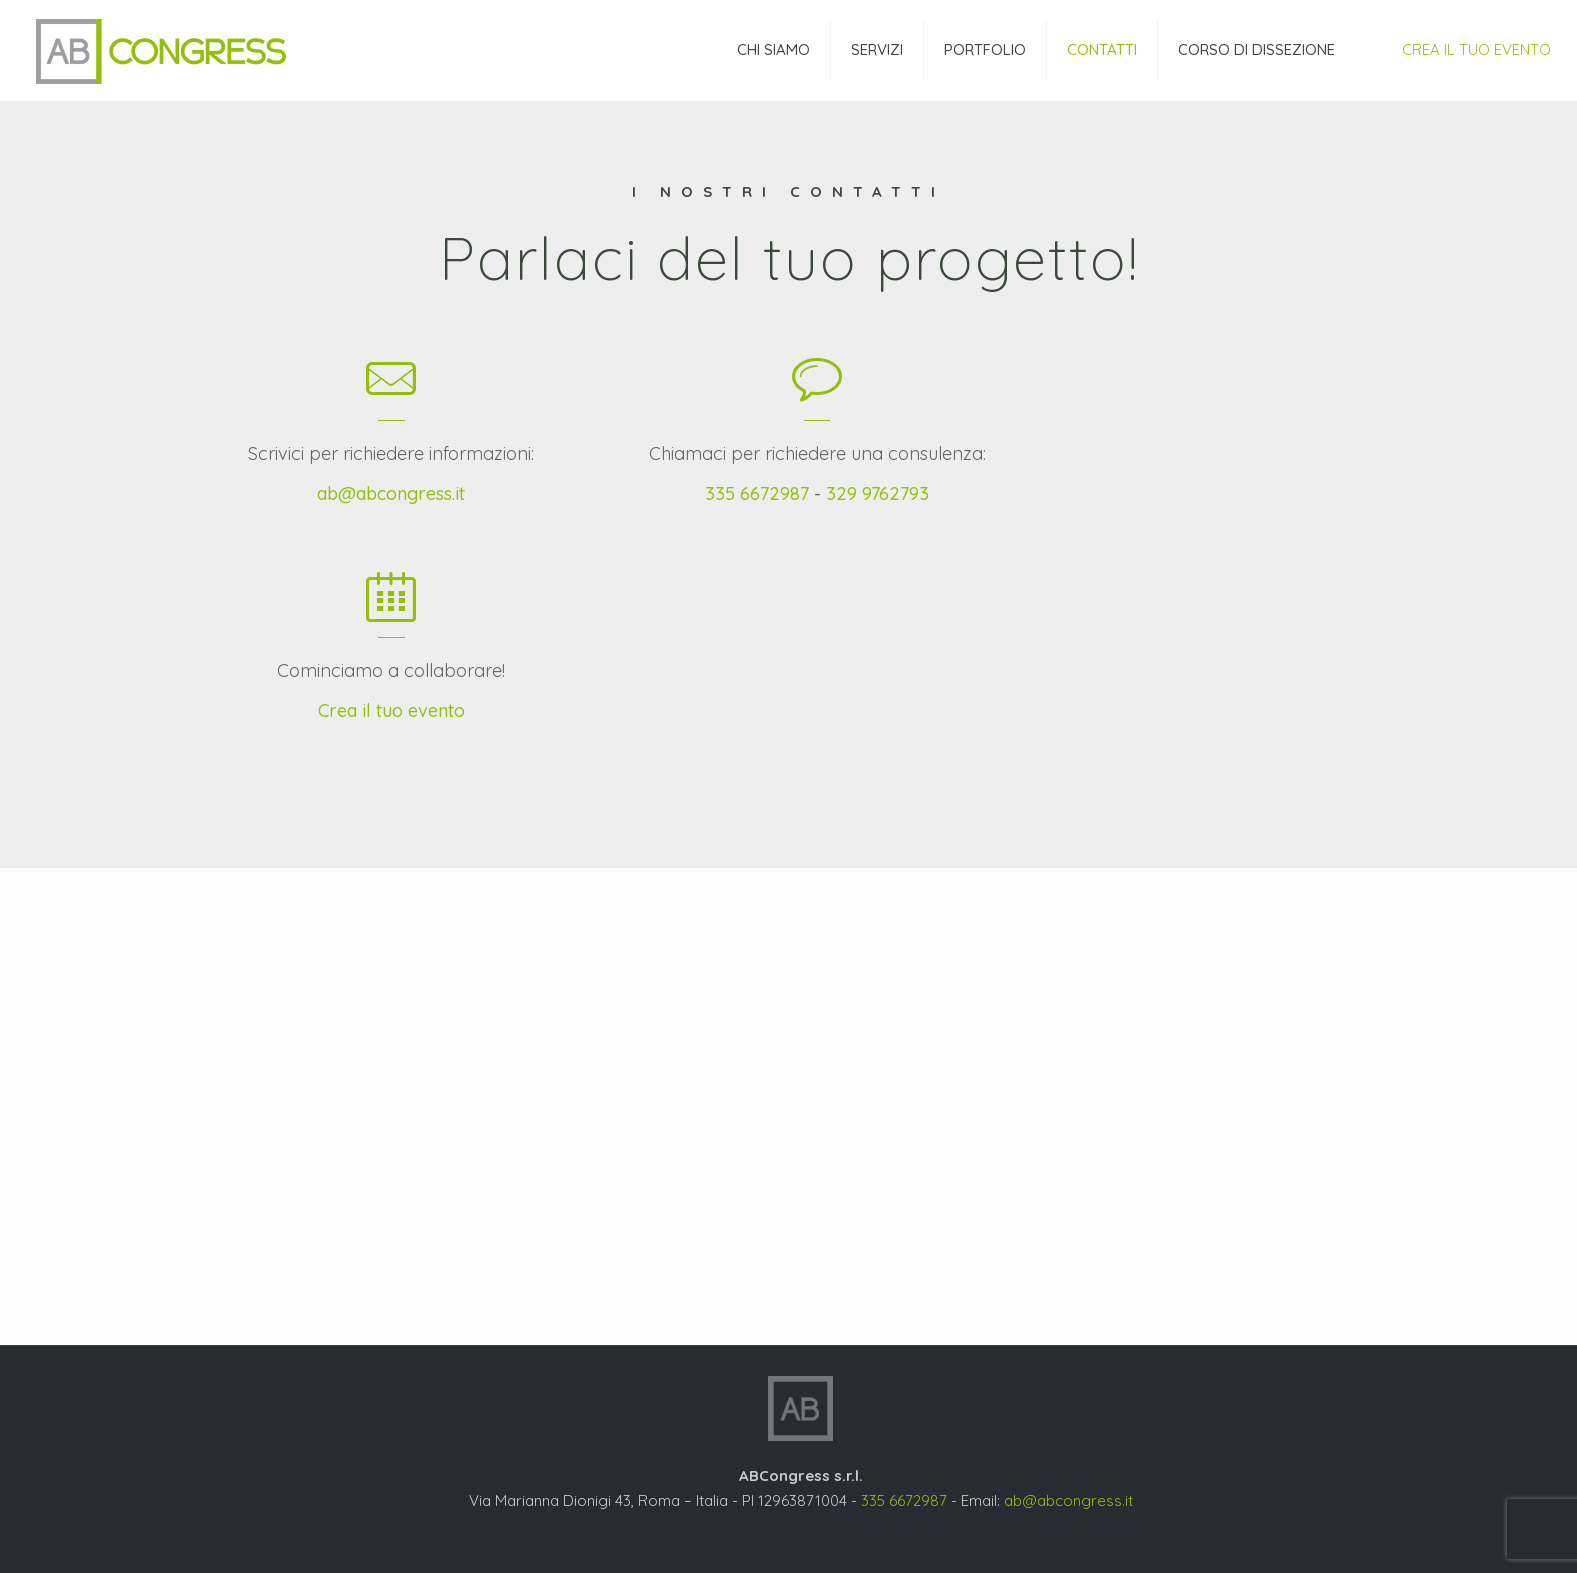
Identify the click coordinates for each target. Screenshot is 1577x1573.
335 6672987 (757, 493)
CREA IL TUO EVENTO (1476, 49)
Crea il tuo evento (391, 710)
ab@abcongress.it (391, 493)
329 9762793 (877, 493)
